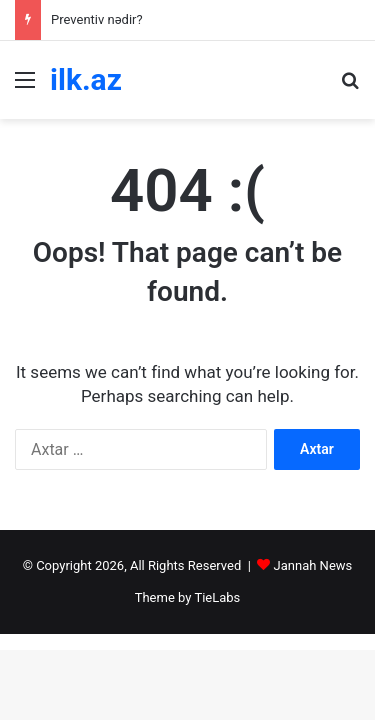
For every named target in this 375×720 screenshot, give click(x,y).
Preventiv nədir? (97, 19)
